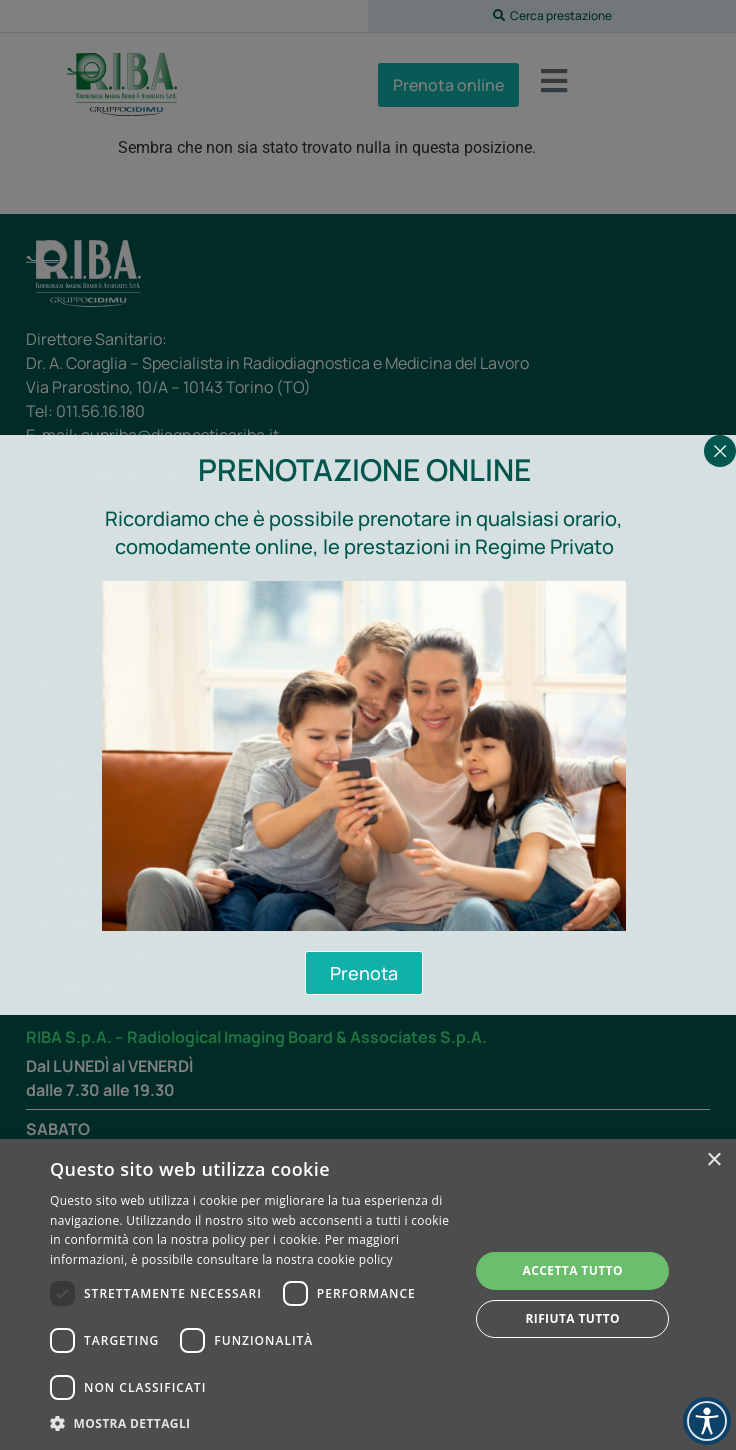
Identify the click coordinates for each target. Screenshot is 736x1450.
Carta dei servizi (91, 712)
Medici (51, 584)
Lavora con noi (85, 988)
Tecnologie (72, 616)
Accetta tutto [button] (573, 1270)
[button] (552, 16)
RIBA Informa (76, 680)
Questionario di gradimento (138, 828)
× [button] (713, 1160)
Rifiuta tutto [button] (572, 1318)
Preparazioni (77, 924)
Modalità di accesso (108, 796)
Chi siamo (63, 648)
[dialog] (368, 1294)
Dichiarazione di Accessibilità (145, 892)
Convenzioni (75, 764)
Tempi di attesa (86, 956)
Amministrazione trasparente (145, 860)
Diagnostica (75, 552)
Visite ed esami (83, 520)
